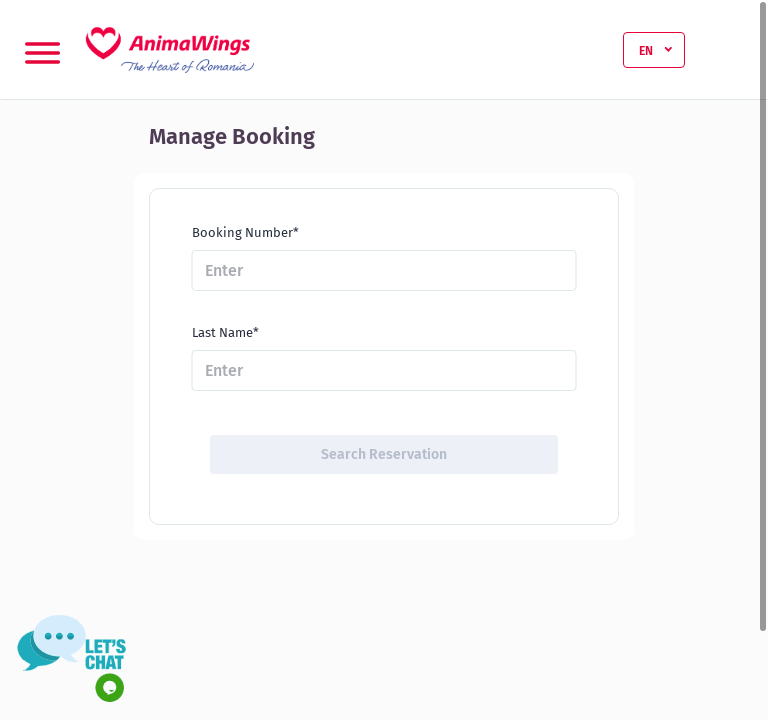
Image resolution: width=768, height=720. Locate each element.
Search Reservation (384, 454)
